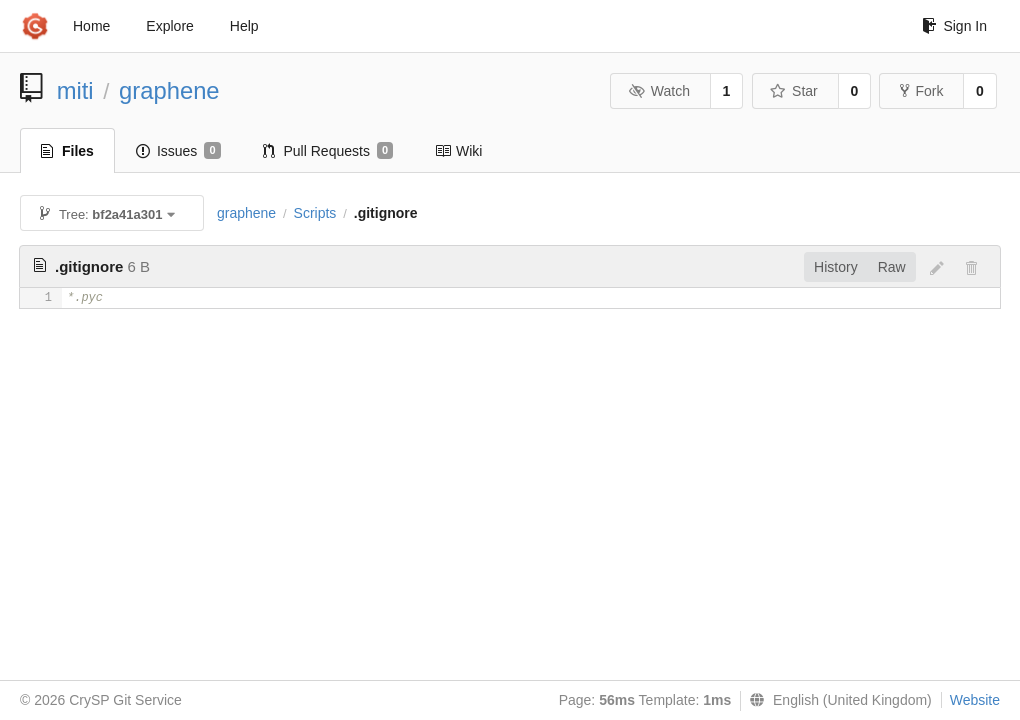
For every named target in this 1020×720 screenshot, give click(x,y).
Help (244, 26)
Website (975, 700)
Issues (178, 151)
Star (794, 91)
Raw (892, 267)
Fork (921, 91)
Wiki (458, 151)
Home (91, 26)
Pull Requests (328, 151)
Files (67, 151)
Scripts (315, 213)
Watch (659, 91)
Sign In (954, 26)
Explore (169, 26)
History (836, 267)
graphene (169, 90)
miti (75, 90)
